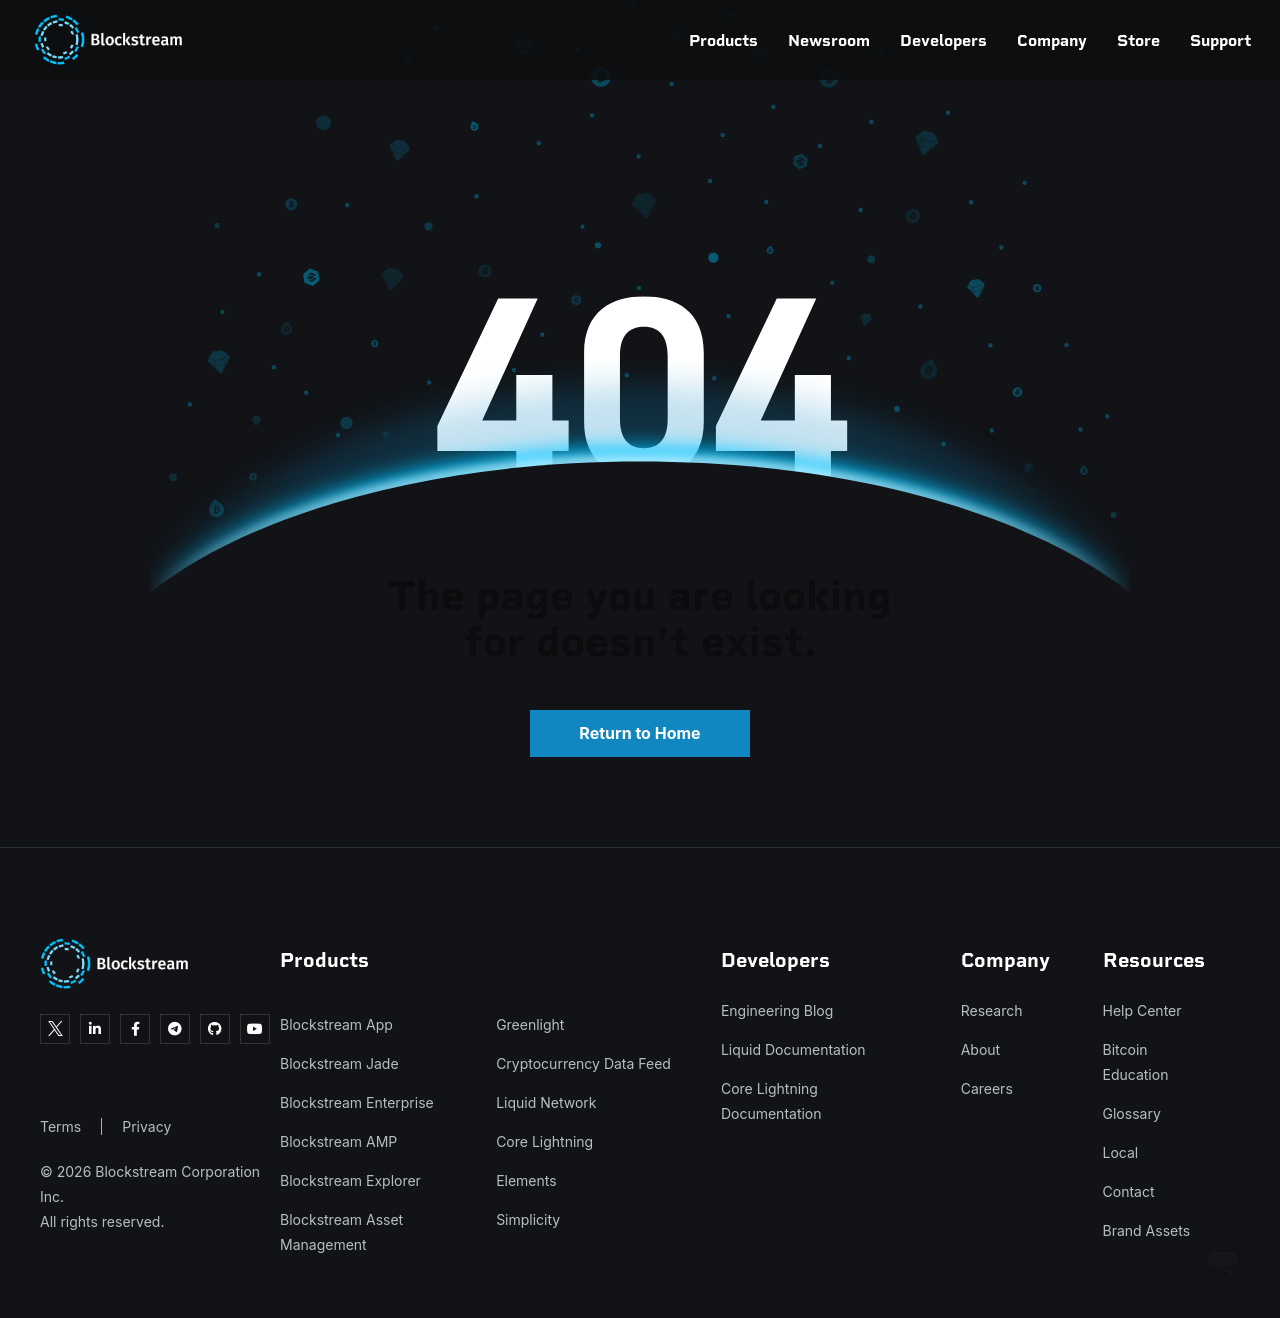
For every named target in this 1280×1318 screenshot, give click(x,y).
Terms (60, 1126)
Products (637, 40)
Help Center (1142, 1010)
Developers (857, 40)
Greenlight (530, 1024)
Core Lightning (544, 1141)
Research (992, 1010)
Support (1134, 40)
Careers (987, 1088)
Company (966, 40)
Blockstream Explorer (350, 1180)
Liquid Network (546, 1102)
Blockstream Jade (339, 1063)
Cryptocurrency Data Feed (583, 1063)
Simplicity (528, 1219)
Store (1052, 40)
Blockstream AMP (338, 1141)
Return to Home (639, 733)
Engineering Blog (777, 1010)
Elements (526, 1180)
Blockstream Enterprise (357, 1102)
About (980, 1049)
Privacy (146, 1126)
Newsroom (743, 40)
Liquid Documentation (793, 1049)
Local (1121, 1152)
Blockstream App (336, 1024)
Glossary (1132, 1113)
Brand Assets (1147, 1230)
